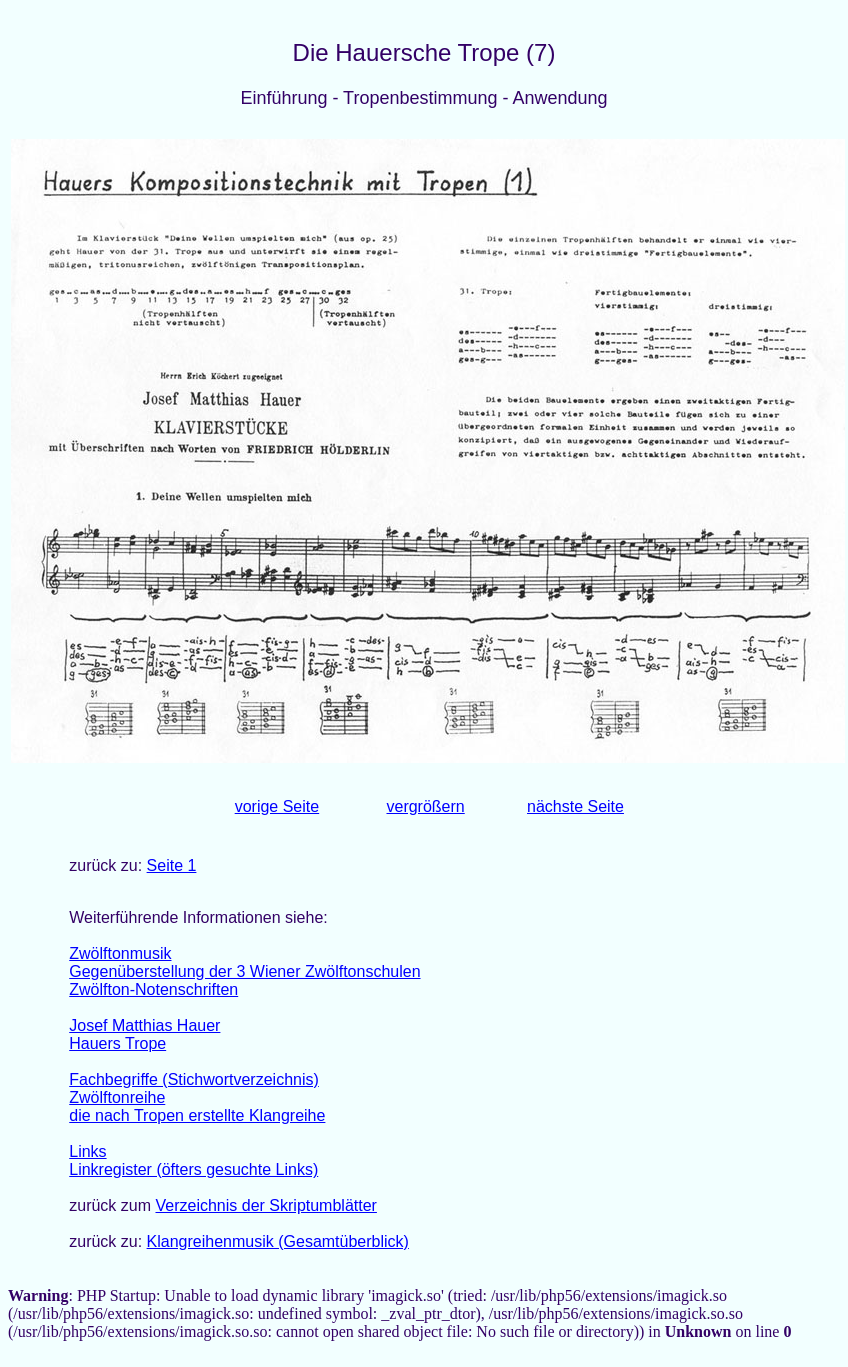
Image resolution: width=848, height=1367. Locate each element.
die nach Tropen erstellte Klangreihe (197, 1115)
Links (87, 1151)
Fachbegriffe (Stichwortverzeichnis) (194, 1079)
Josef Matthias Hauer (144, 1025)
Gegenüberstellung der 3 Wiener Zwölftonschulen (244, 971)
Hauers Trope (117, 1043)
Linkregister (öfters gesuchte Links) (193, 1169)
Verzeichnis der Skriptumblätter (265, 1205)
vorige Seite (277, 806)
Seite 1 (172, 865)
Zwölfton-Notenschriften (153, 989)
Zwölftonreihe (117, 1097)
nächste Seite (575, 806)
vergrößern (425, 806)
